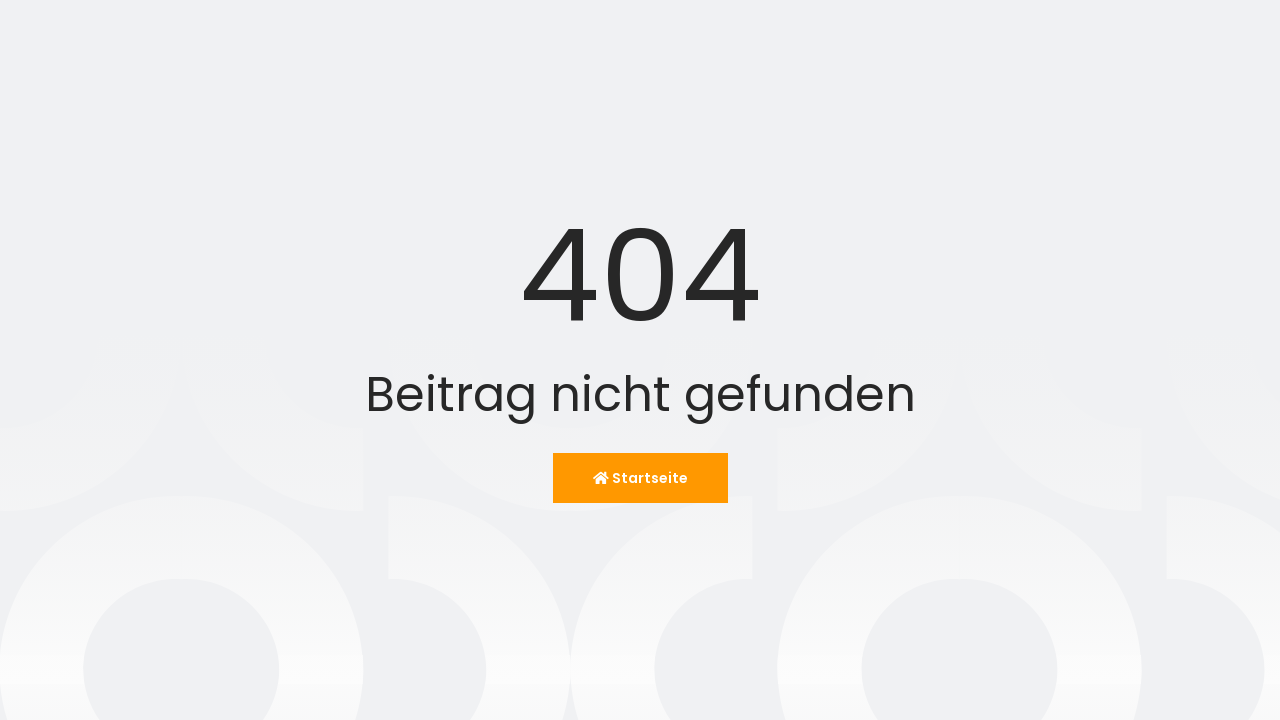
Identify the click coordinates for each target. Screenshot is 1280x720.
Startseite (640, 478)
